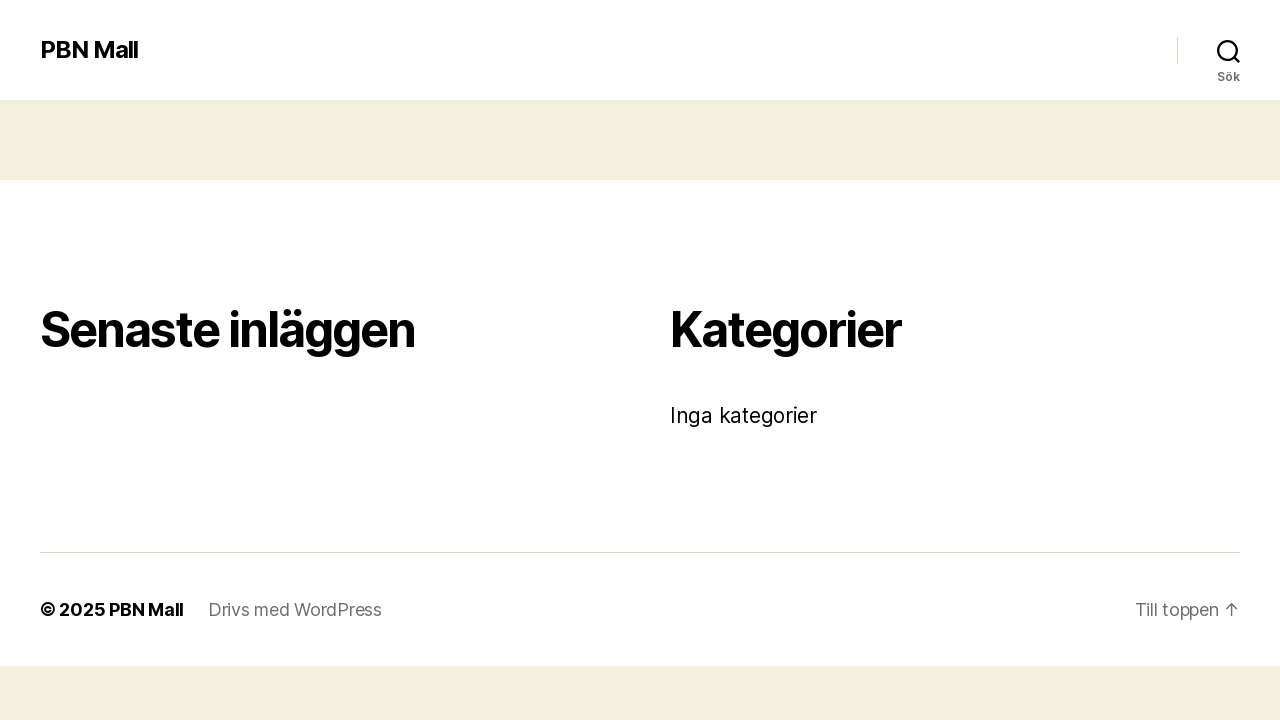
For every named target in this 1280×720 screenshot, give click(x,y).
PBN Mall (89, 50)
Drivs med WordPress (295, 609)
